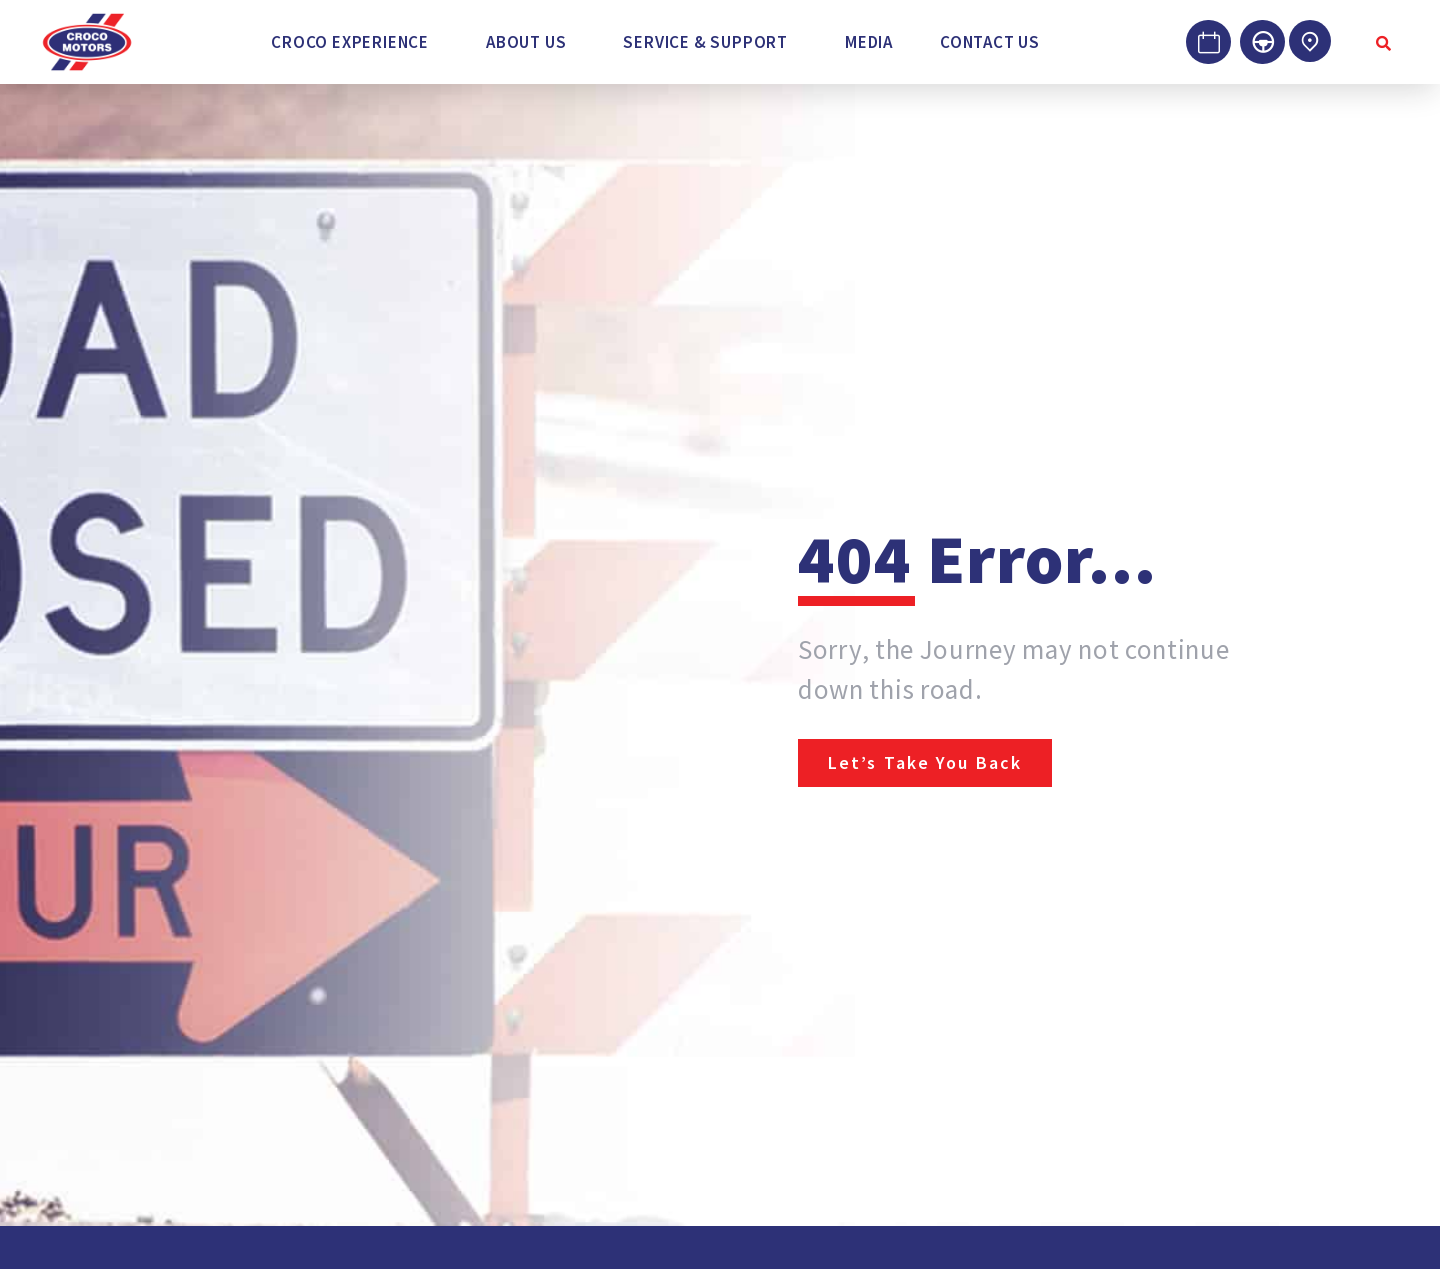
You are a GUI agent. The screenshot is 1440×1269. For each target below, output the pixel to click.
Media (869, 42)
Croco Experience (350, 42)
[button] (355, 42)
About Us (526, 42)
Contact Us (990, 42)
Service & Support (705, 42)
